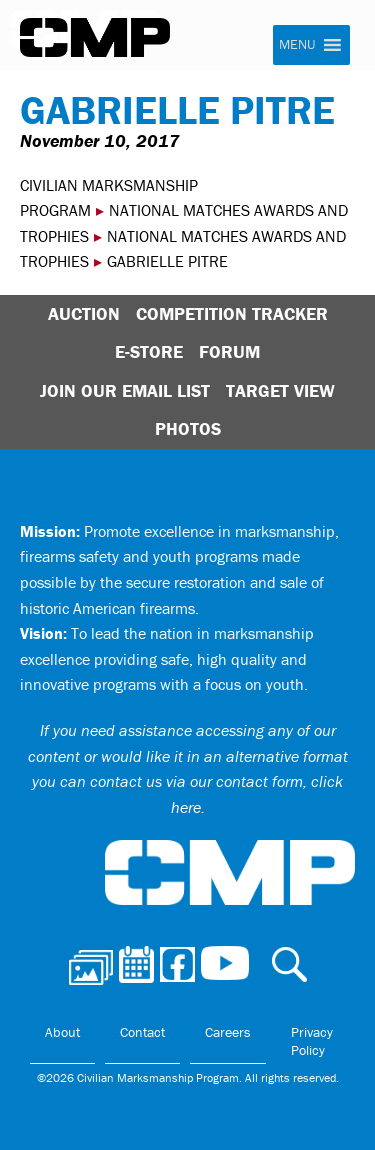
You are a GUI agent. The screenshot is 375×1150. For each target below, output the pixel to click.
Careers (228, 1032)
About (62, 1032)
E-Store (149, 351)
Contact (142, 1032)
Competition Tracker (232, 313)
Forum (229, 351)
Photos (188, 428)
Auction (84, 313)
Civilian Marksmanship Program (95, 38)
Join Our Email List (125, 390)
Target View (280, 390)
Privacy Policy (312, 1041)
